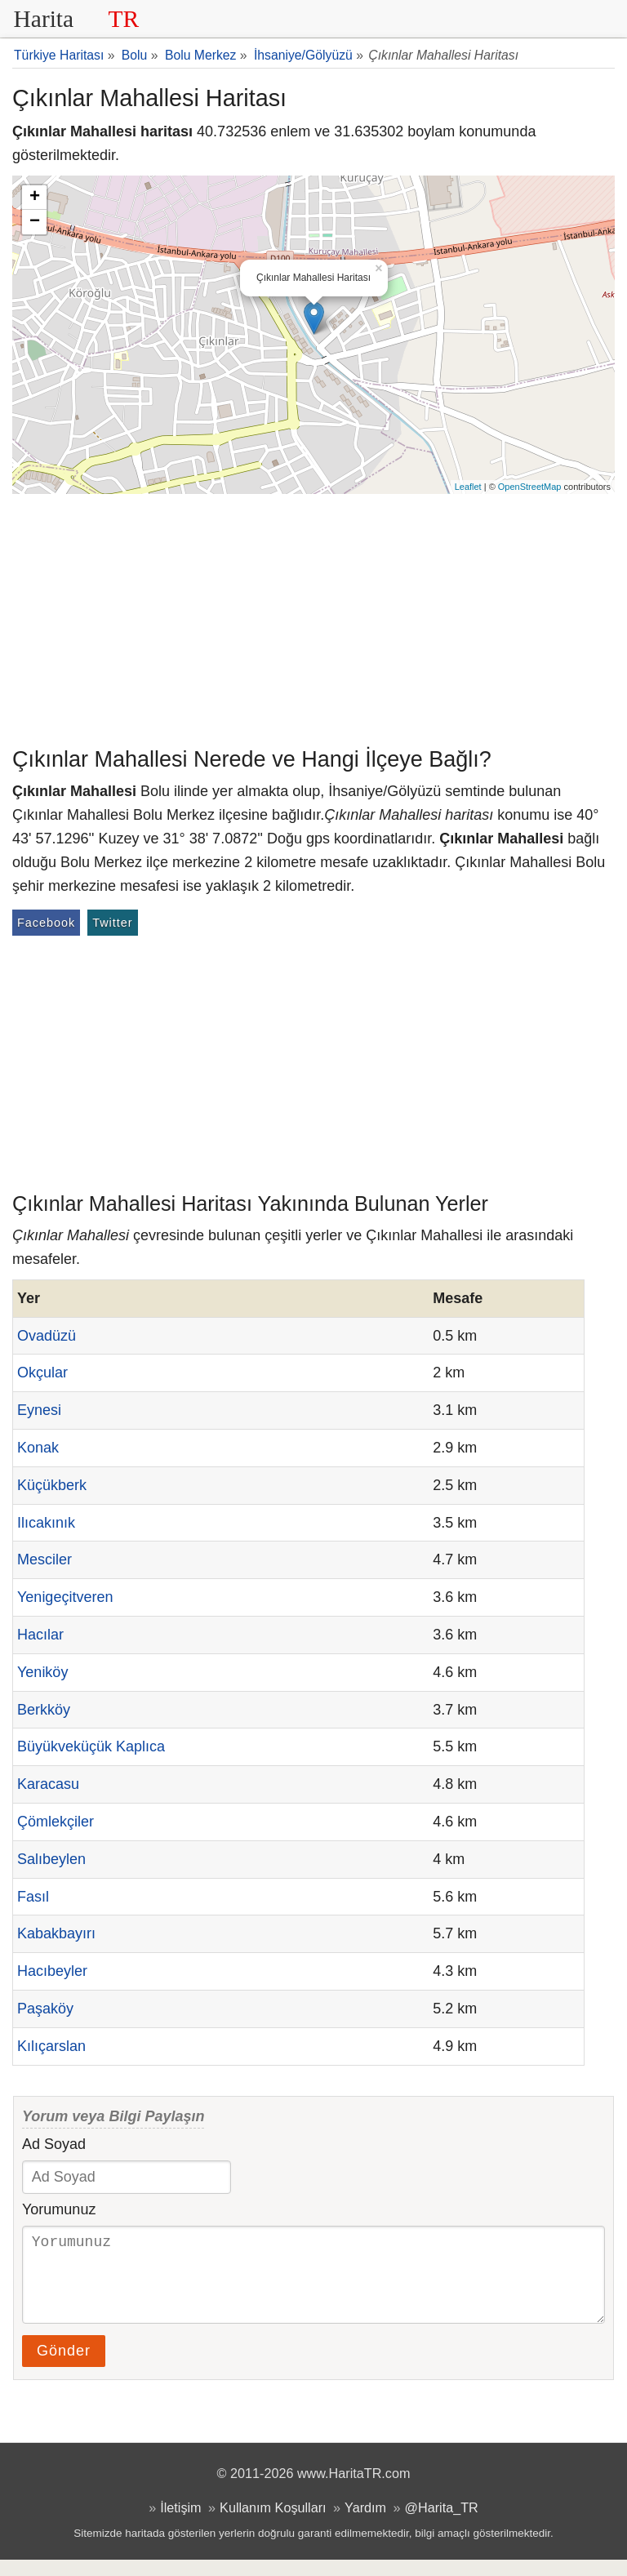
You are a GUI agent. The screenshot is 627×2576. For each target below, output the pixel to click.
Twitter (112, 922)
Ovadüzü (46, 1336)
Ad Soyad (54, 2144)
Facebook (46, 922)
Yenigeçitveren (65, 1597)
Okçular (42, 1372)
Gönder (64, 2367)
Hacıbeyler (52, 1971)
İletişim (180, 2523)
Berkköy (43, 1710)
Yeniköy (42, 1672)
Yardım (365, 2523)
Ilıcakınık (46, 1523)
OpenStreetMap (530, 487)
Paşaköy (45, 2008)
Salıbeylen (51, 1859)
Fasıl (33, 1897)
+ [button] (34, 197)
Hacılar (40, 1634)
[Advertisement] (313, 616)
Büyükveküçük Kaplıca (91, 1746)
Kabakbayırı (56, 1933)
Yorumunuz (59, 2209)
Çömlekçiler (55, 1821)
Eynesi (39, 1410)
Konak (38, 1447)
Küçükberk (52, 1485)
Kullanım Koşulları (273, 2523)
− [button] (34, 222)
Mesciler (44, 1559)
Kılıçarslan (51, 2046)
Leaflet (468, 487)
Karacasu (48, 1784)
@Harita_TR (441, 2523)
